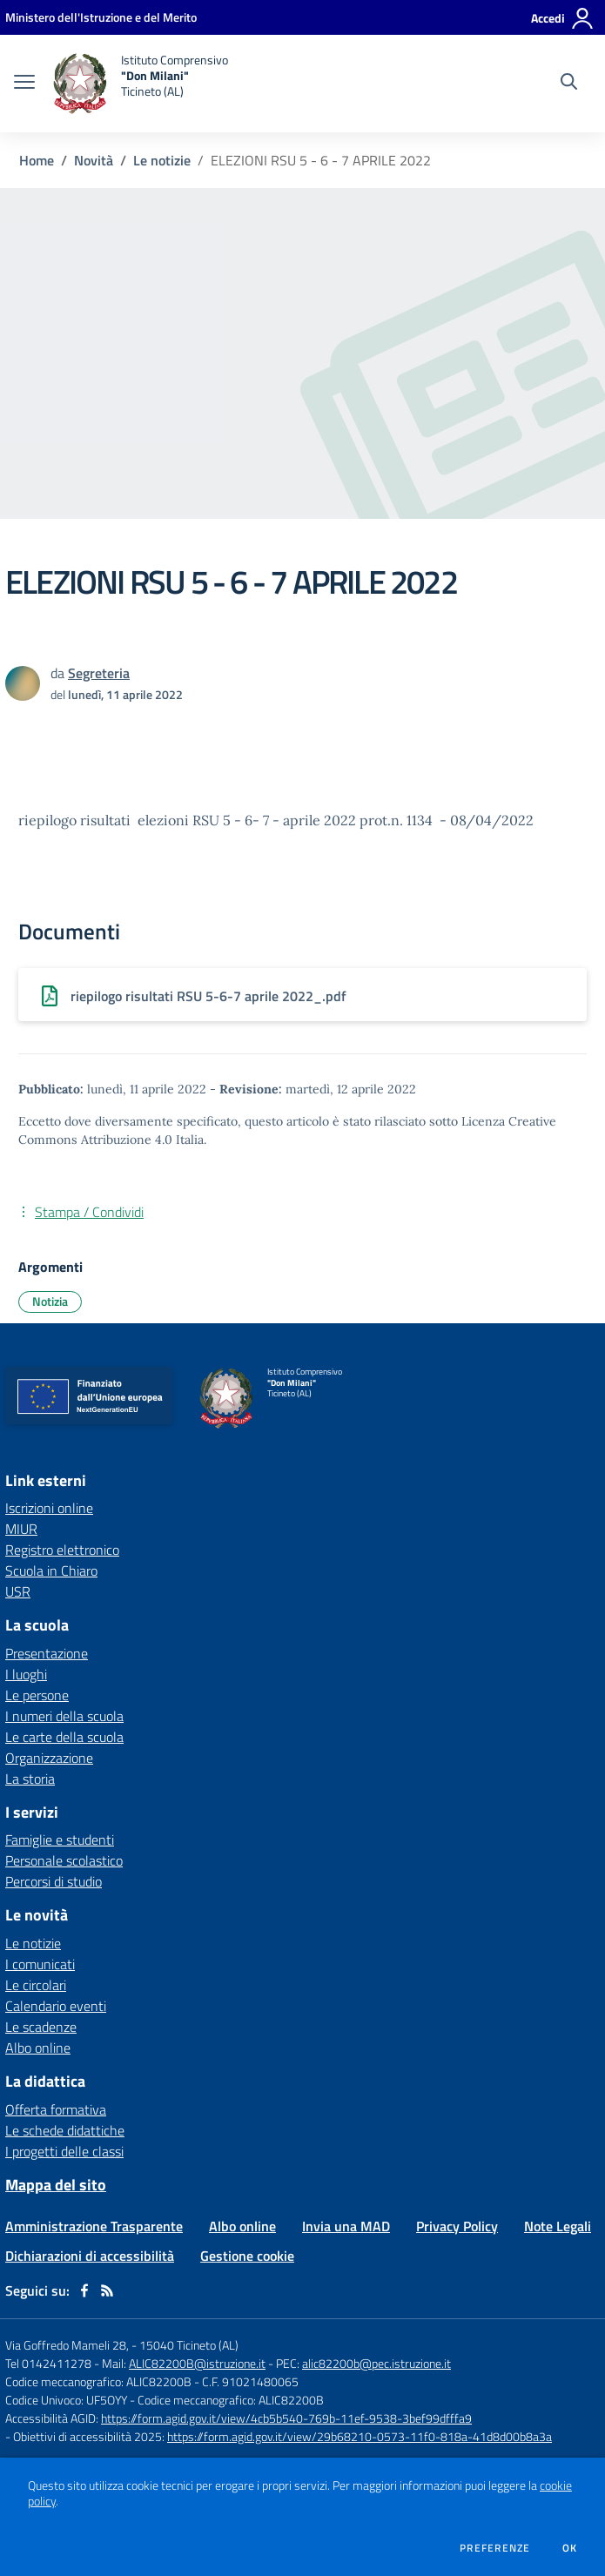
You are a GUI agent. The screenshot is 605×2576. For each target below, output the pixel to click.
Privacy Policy (457, 2226)
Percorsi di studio (53, 1881)
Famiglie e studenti (59, 1839)
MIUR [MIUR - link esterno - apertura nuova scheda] (21, 1528)
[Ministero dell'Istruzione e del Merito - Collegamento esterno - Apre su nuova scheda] (101, 17)
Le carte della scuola (64, 1736)
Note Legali (557, 2226)
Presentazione (46, 1653)
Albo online (38, 2047)
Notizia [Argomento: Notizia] (50, 1301)
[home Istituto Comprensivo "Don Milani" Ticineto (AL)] (140, 83)
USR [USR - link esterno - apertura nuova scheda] (17, 1591)
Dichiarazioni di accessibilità (89, 2255)
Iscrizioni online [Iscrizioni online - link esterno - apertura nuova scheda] (49, 1507)
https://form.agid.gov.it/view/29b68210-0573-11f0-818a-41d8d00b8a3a (359, 2436)
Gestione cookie (247, 2255)
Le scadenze (41, 2026)
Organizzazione (49, 1757)
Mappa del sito (55, 2184)
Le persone (37, 1695)
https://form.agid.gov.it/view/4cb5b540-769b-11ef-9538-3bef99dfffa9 (286, 2418)
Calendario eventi (55, 2005)
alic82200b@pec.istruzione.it (376, 2363)
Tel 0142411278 (48, 2363)
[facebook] (84, 2290)
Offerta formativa (55, 2109)
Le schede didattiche (64, 2130)
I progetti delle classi (64, 2151)
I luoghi (26, 1674)
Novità (93, 160)
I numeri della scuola (64, 1715)
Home (36, 160)
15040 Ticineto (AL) (189, 2345)
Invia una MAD (346, 2226)
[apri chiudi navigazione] (24, 83)
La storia (30, 1778)
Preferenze (495, 2548)
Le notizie (162, 160)
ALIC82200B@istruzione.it (197, 2363)
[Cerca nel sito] (568, 83)
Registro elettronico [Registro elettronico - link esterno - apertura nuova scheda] (62, 1549)
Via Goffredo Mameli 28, (67, 2345)
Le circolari (35, 1984)
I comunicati (40, 1964)
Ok (570, 2548)
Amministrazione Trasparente (94, 2226)
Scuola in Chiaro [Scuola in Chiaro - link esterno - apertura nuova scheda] (51, 1570)
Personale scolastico (64, 1860)
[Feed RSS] (107, 2290)
